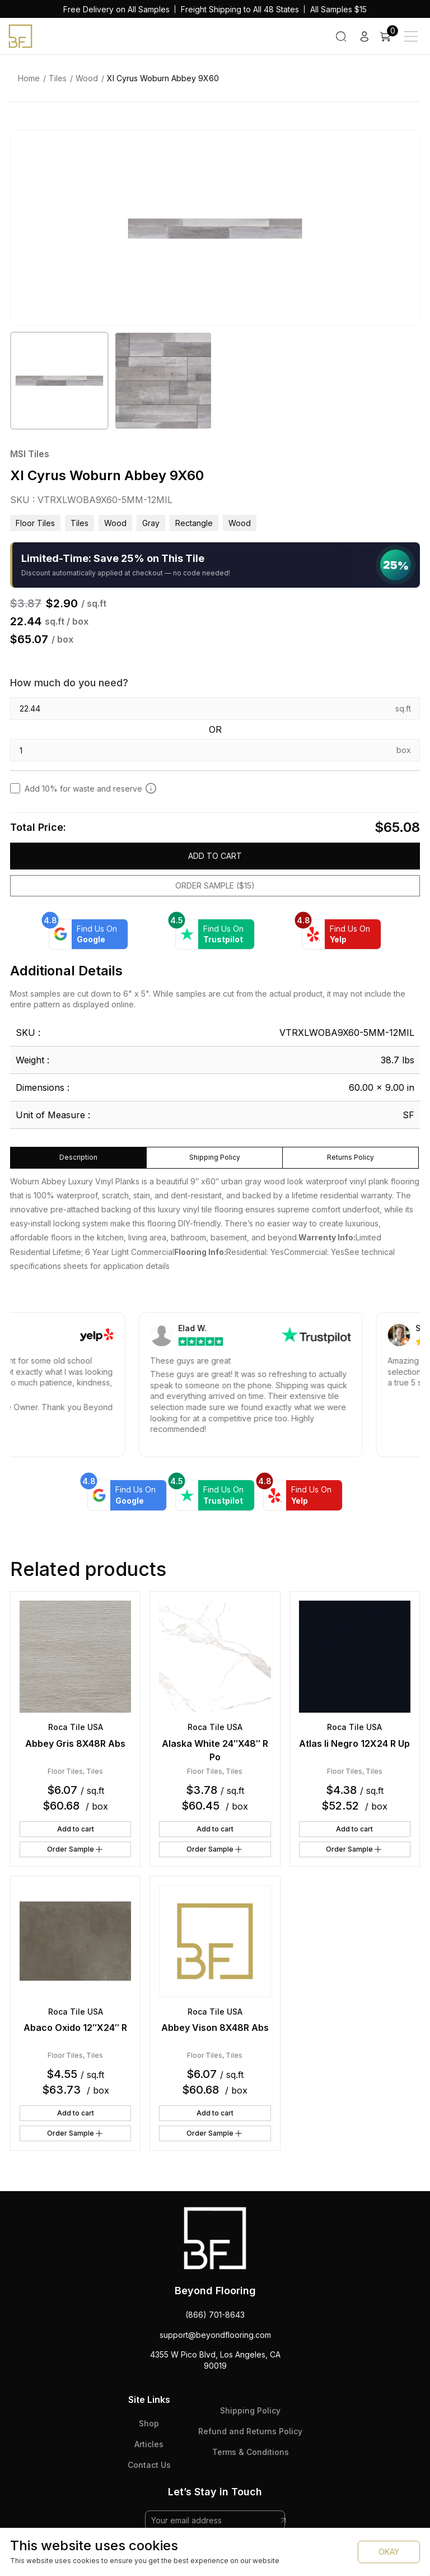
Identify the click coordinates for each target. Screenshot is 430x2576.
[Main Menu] (411, 36)
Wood (87, 78)
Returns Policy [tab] (350, 1157)
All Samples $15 (338, 9)
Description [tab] (78, 1157)
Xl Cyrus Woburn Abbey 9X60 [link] (163, 78)
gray (151, 523)
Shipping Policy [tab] (214, 1157)
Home (29, 78)
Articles (148, 2444)
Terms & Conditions (250, 2452)
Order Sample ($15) (215, 885)
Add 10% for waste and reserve (91, 788)
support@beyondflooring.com (215, 2335)
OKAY (388, 2551)
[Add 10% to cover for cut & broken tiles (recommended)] (151, 788)
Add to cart (215, 856)
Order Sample (75, 1849)
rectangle (194, 523)
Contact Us (149, 2465)
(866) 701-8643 (215, 2314)
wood (239, 523)
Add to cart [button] (75, 1829)
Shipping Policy (250, 2410)
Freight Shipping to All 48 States (240, 9)
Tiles (58, 78)
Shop (149, 2423)
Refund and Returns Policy (250, 2431)
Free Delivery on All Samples (116, 9)
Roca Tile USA (75, 1727)
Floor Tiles (35, 523)
